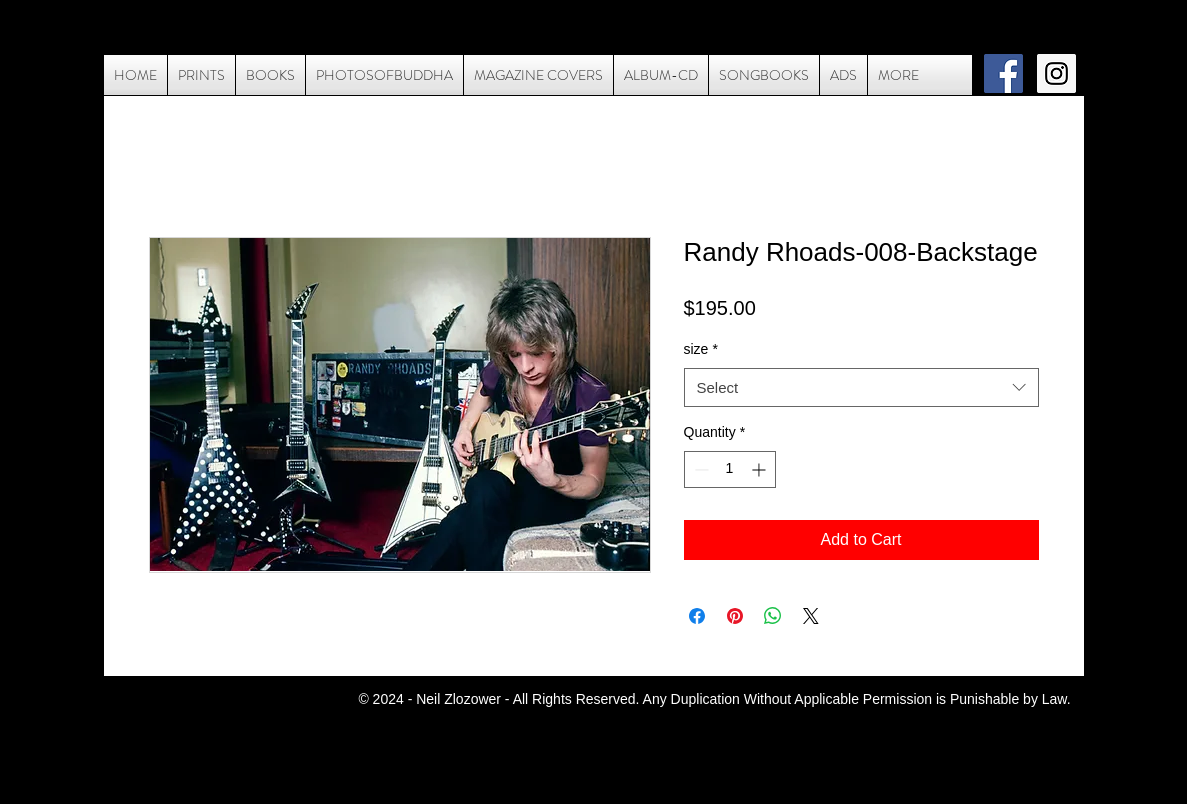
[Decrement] (699, 469)
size (701, 349)
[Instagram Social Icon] (1056, 73)
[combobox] (861, 387)
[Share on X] (811, 616)
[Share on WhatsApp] (773, 616)
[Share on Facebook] (697, 616)
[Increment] (760, 469)
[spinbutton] (730, 469)
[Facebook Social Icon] (1003, 73)
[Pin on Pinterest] (735, 616)
